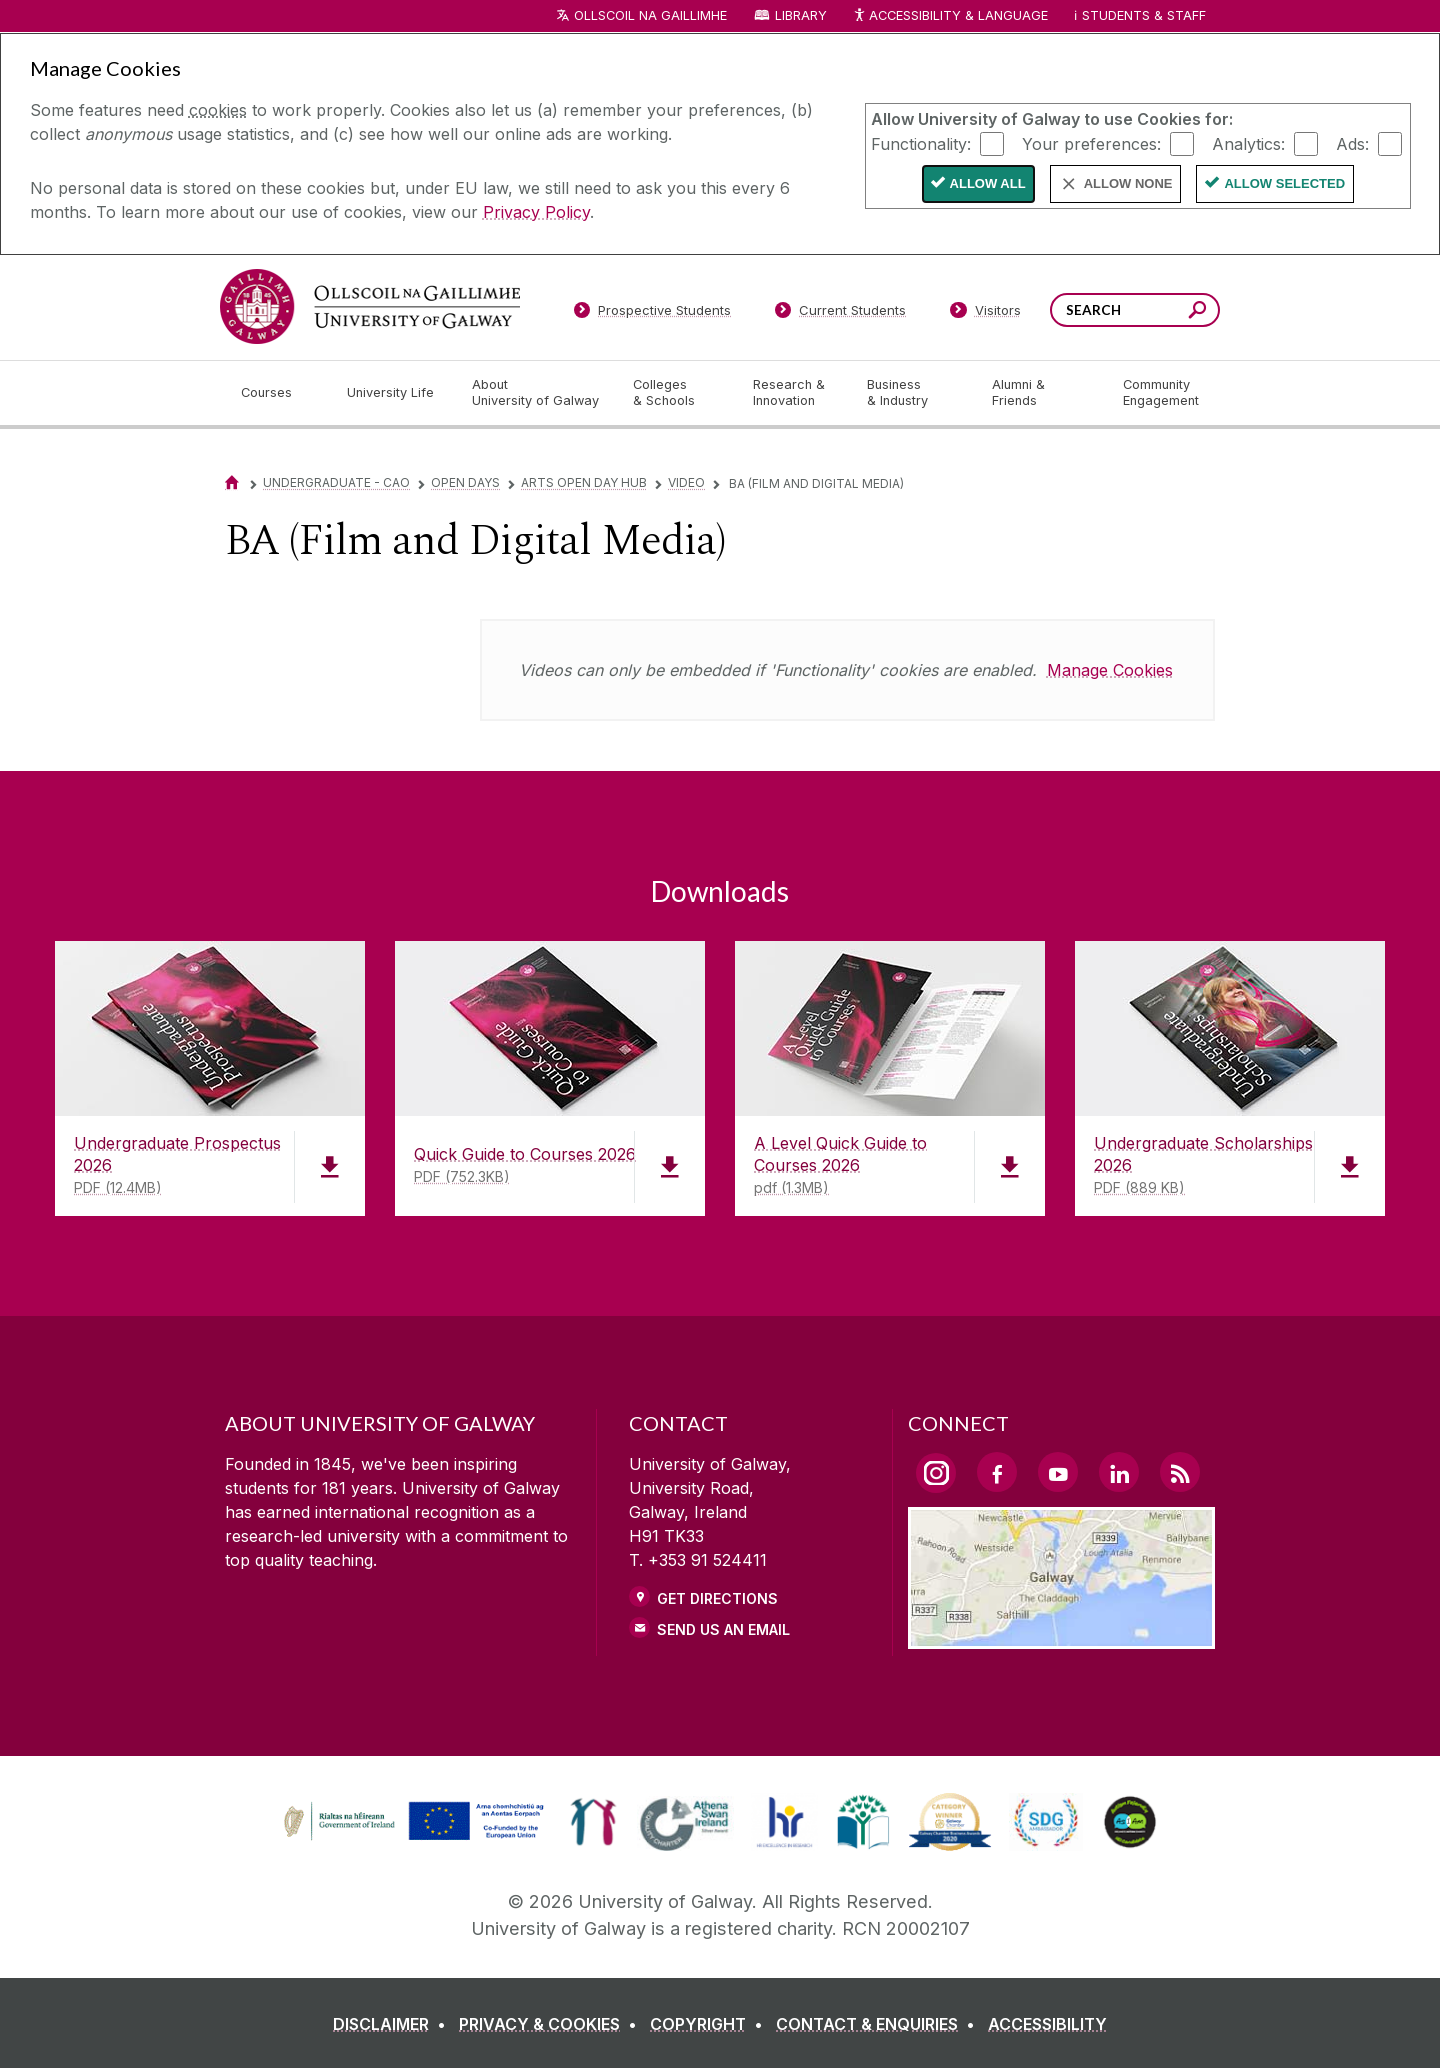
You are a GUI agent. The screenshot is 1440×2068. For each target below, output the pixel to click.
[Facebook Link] (997, 1472)
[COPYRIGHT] (710, 2024)
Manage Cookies (1110, 670)
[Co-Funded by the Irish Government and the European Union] (416, 1838)
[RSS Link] (1180, 1472)
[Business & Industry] (913, 393)
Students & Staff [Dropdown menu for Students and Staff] (1144, 15)
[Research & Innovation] (794, 393)
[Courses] (278, 393)
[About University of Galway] (536, 393)
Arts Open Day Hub (584, 482)
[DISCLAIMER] (393, 2024)
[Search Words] (1135, 310)
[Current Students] (841, 314)
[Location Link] (1061, 1637)
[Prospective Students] (652, 314)
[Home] (232, 482)
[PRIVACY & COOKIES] (552, 2024)
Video (686, 482)
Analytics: (1248, 143)
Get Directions (717, 1598)
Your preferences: (1091, 143)
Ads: (1352, 143)
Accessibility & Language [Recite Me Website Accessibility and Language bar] (950, 16)
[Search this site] (1197, 312)
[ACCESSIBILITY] (1047, 2024)
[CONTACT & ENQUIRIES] (879, 2024)
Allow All (988, 183)
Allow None (1128, 183)
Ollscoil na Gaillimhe (650, 15)
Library (801, 15)
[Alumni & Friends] (1041, 393)
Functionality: (921, 143)
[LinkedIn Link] (1119, 1472)
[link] (593, 1822)
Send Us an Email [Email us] (723, 1629)
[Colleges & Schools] (677, 393)
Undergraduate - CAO (336, 482)
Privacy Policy (536, 212)
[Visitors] (985, 314)
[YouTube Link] (1058, 1472)
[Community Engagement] (1161, 393)
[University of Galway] (370, 306)
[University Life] (393, 393)
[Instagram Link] (936, 1473)
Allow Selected (1284, 183)
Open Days (465, 482)
